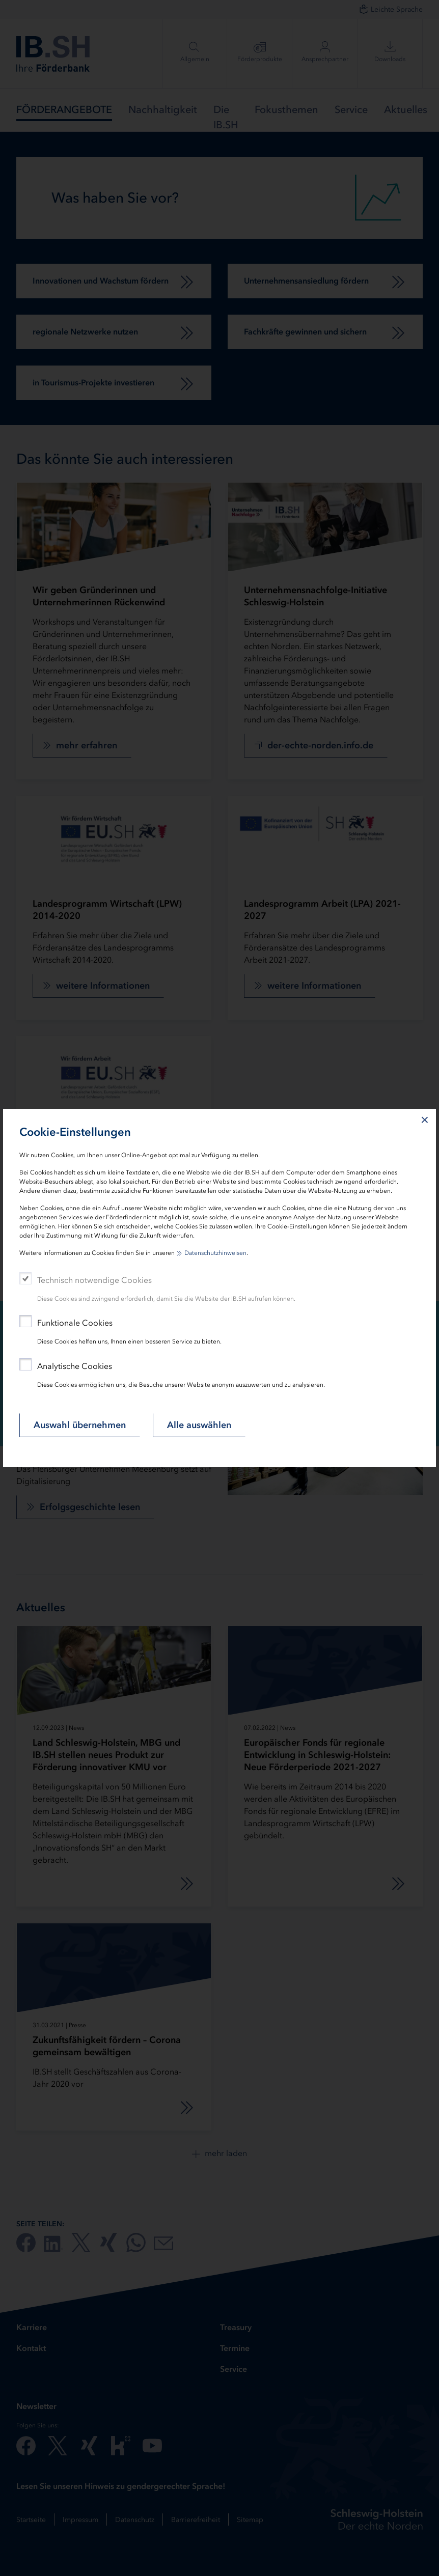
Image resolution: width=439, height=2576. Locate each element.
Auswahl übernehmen (80, 1425)
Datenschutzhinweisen (215, 1252)
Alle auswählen (199, 1425)
